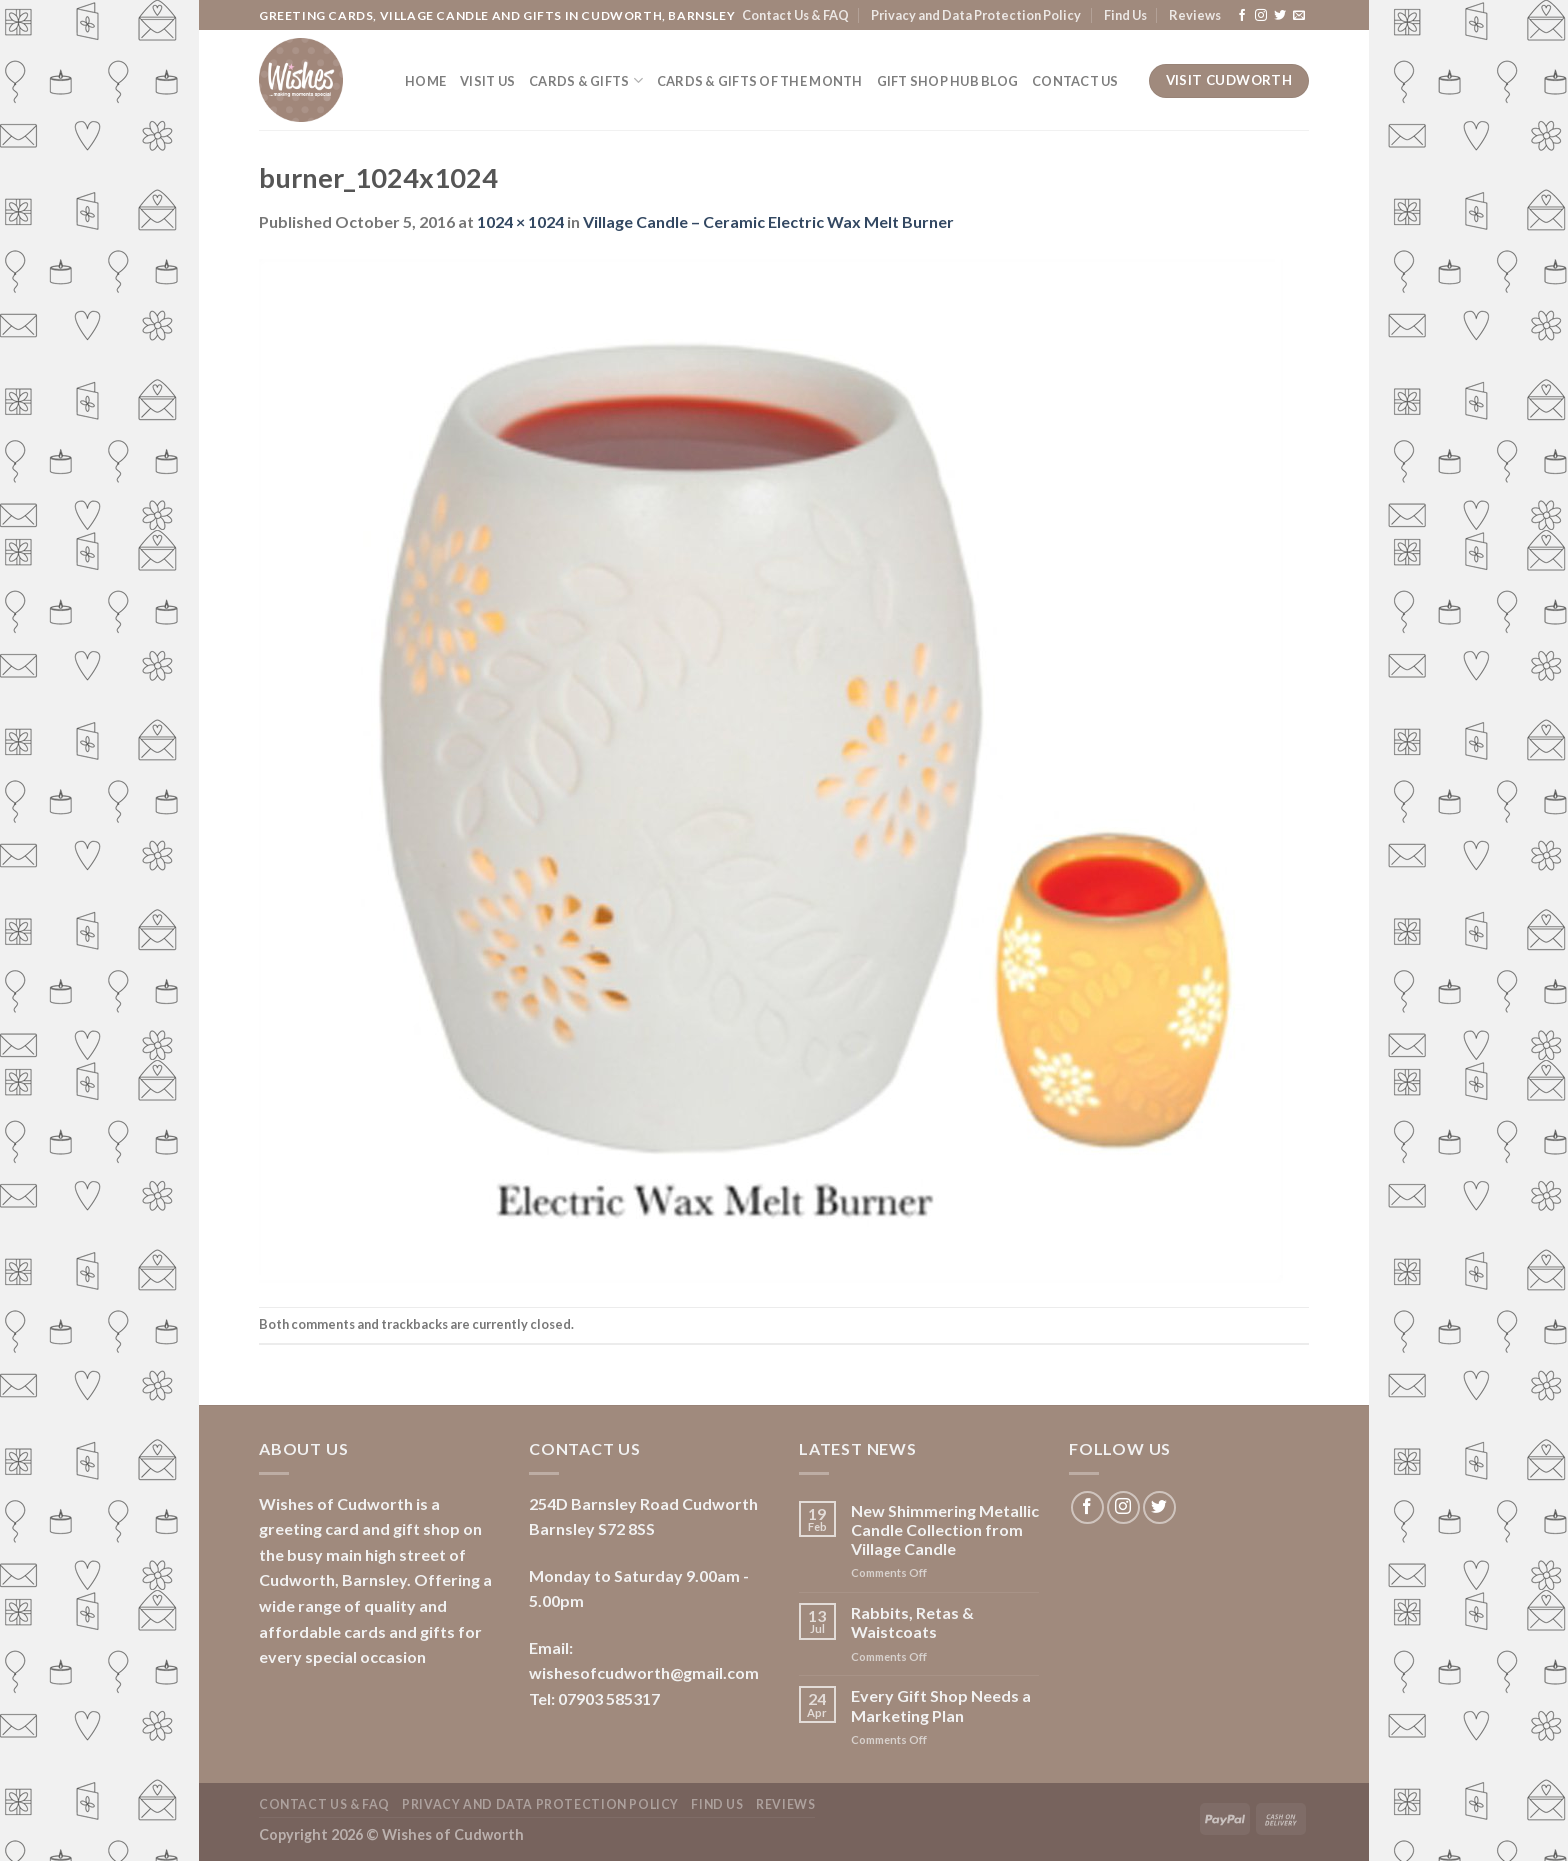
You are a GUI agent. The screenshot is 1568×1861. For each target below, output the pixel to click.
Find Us (1125, 15)
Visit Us (487, 81)
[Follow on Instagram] (1261, 16)
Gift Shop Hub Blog (948, 81)
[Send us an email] (1299, 16)
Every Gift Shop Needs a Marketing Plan (941, 1705)
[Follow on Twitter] (1280, 16)
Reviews (1195, 15)
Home (425, 81)
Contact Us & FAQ (795, 15)
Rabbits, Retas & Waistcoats (912, 1622)
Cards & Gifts (586, 80)
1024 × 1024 (520, 221)
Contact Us (1075, 81)
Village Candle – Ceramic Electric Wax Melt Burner (768, 221)
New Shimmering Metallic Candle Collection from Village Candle (945, 1529)
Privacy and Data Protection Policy (976, 15)
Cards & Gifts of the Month (760, 81)
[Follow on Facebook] (1242, 16)
